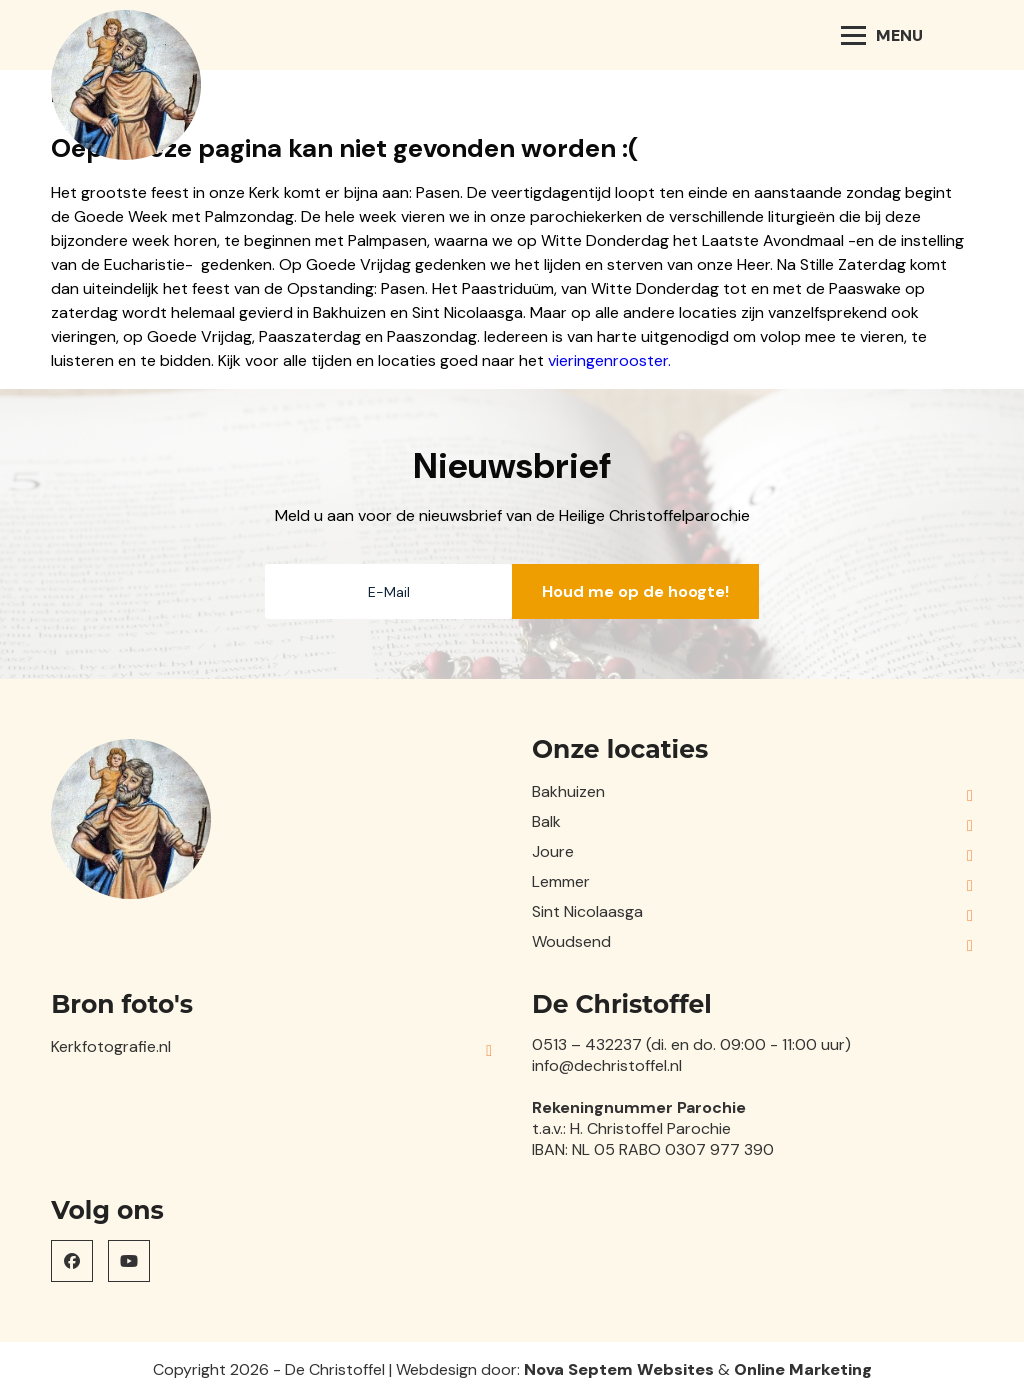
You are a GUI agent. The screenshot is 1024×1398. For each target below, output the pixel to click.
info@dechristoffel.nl (607, 1065)
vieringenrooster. (609, 360)
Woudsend (571, 941)
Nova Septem (578, 1369)
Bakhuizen (568, 791)
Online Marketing (803, 1369)
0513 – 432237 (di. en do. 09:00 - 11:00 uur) (691, 1044)
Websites (675, 1369)
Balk (546, 821)
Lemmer (561, 881)
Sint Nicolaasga (587, 911)
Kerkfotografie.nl (111, 1046)
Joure (553, 851)
